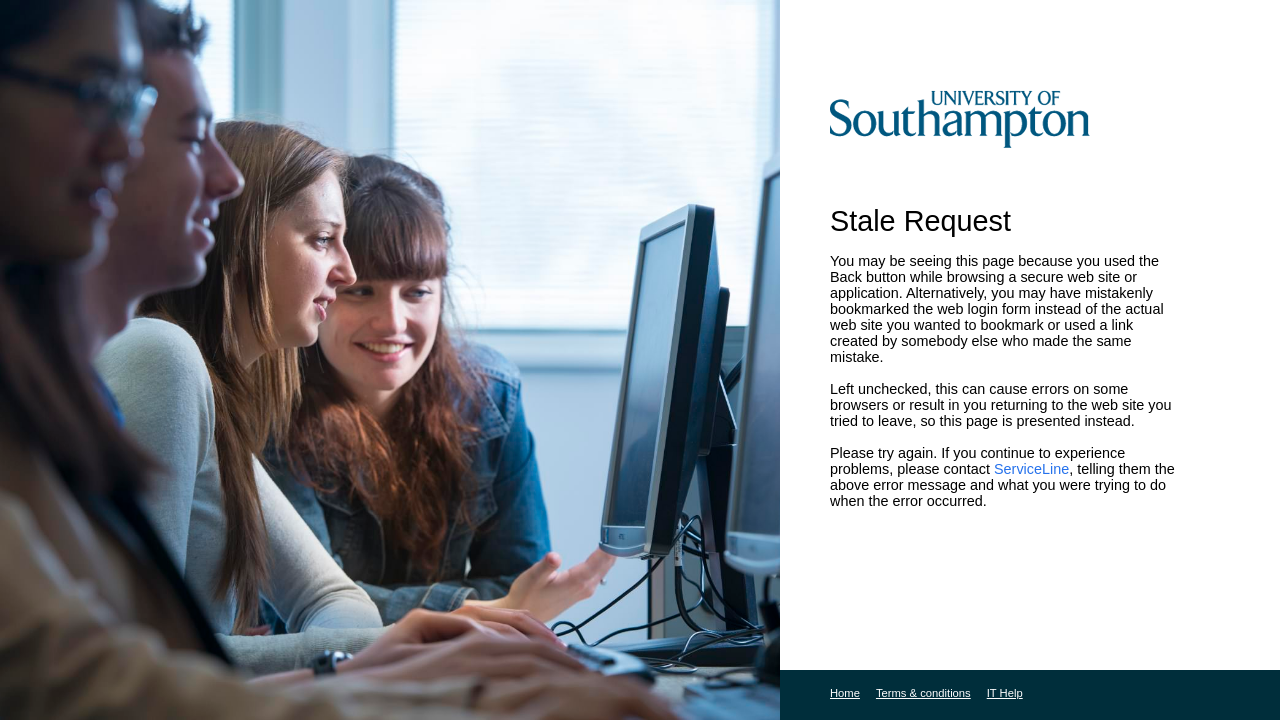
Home (845, 693)
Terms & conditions (923, 693)
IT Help (1005, 693)
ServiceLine (1031, 469)
